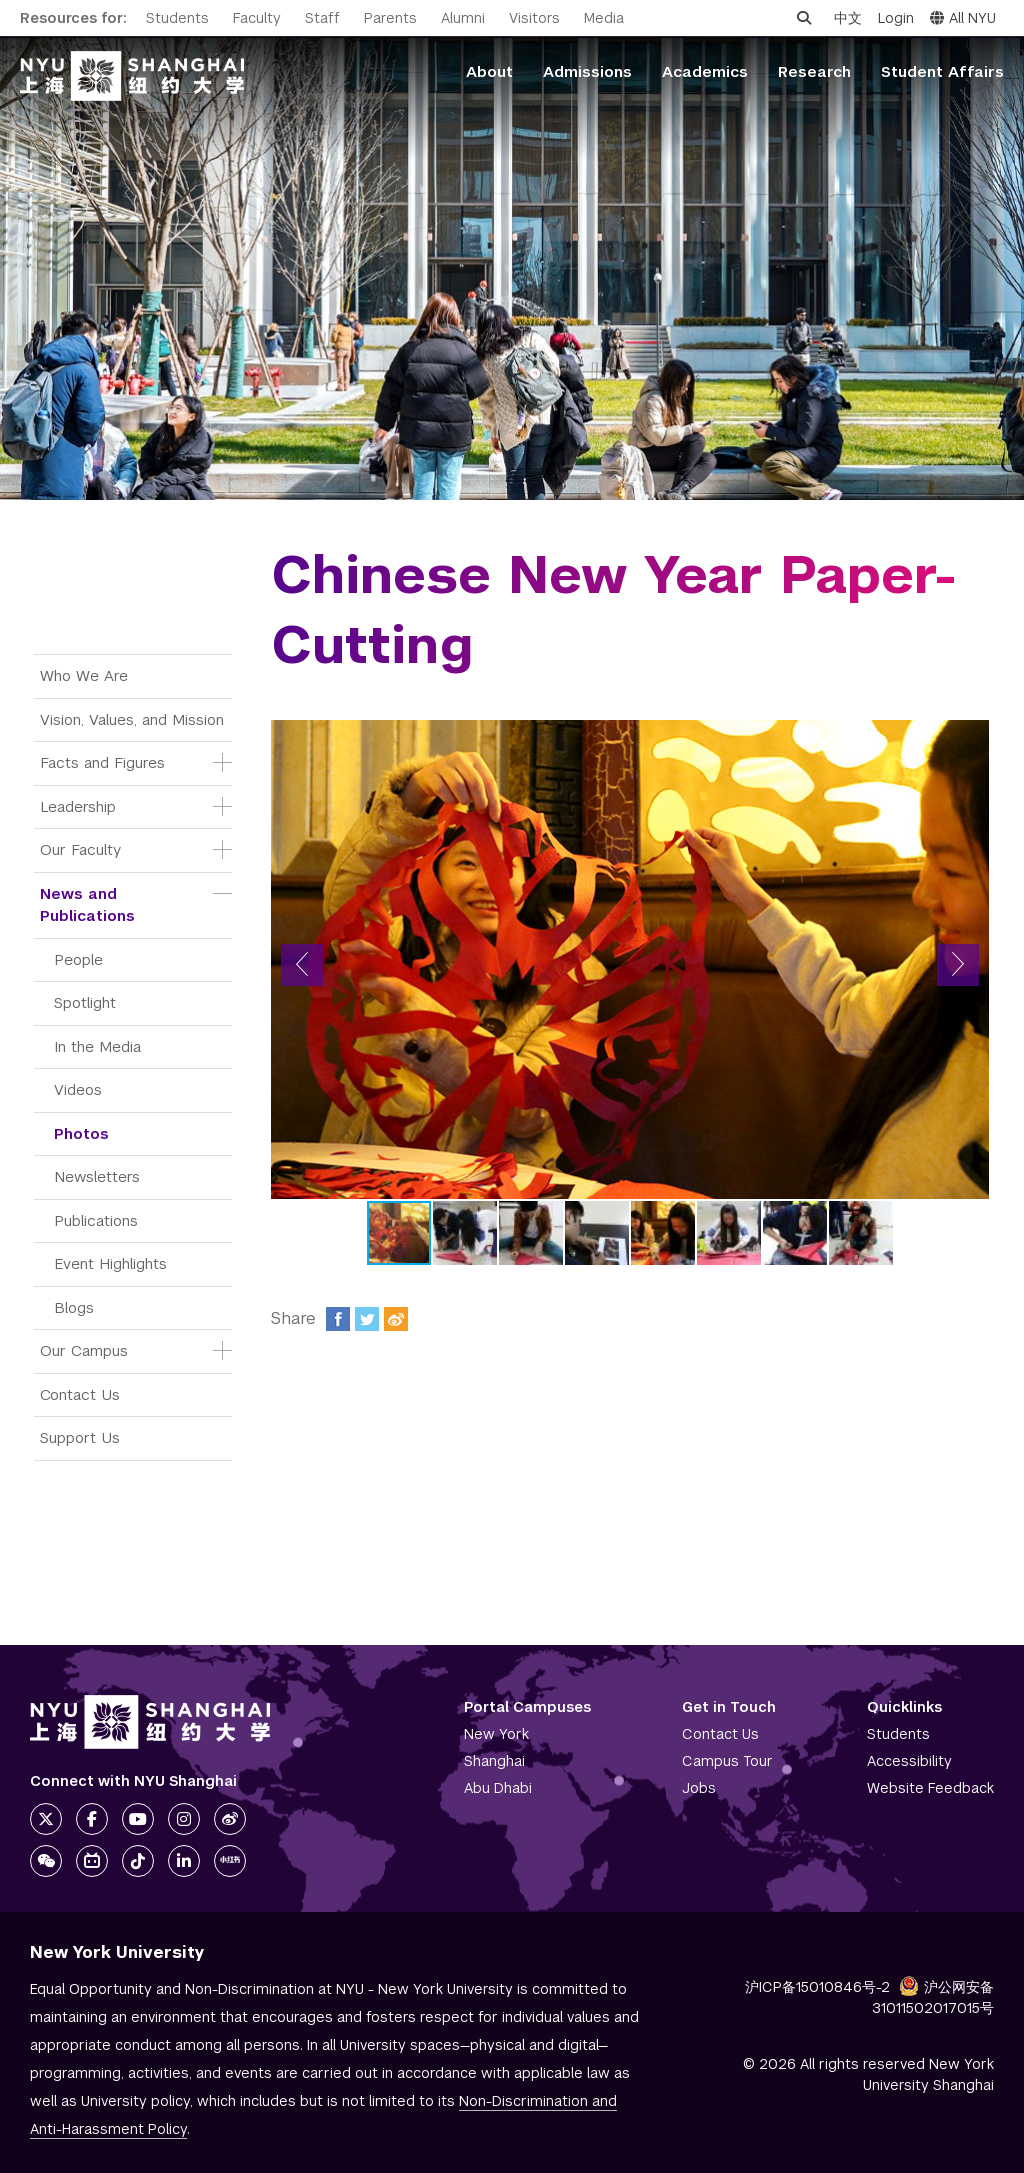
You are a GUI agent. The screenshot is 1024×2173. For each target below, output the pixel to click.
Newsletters (97, 1176)
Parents (390, 18)
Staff (322, 18)
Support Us (80, 1437)
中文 (848, 18)
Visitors (534, 18)
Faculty (257, 18)
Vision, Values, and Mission (132, 719)
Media (604, 18)
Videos (78, 1089)
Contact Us (80, 1394)
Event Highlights (110, 1263)
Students (177, 18)
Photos (81, 1133)
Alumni (463, 18)
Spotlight (85, 1002)
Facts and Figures (102, 762)
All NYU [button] (963, 18)
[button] (302, 965)
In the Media (97, 1046)
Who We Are (84, 675)
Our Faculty (80, 849)
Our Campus (84, 1350)
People (78, 959)
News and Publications (87, 905)
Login (896, 18)
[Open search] (804, 18)
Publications (96, 1220)
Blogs (74, 1307)
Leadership (78, 806)
